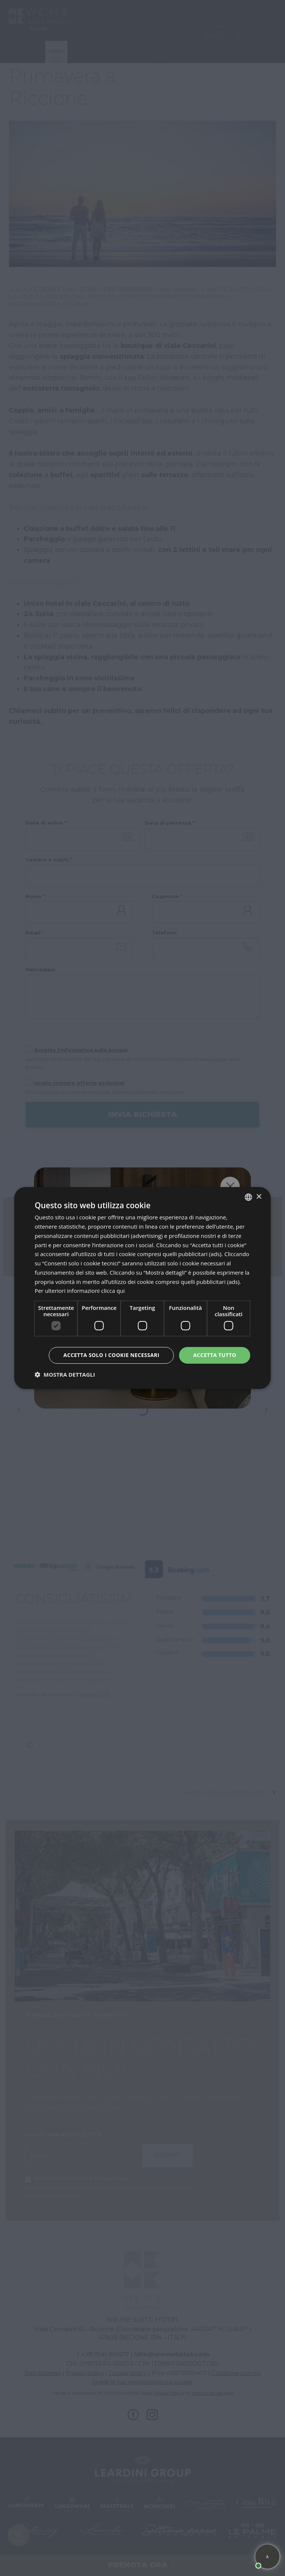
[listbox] (248, 1197)
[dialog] (142, 1288)
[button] (65, 1374)
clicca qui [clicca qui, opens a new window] (113, 1290)
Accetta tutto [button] (214, 1354)
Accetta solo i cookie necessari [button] (111, 1354)
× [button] (259, 1197)
